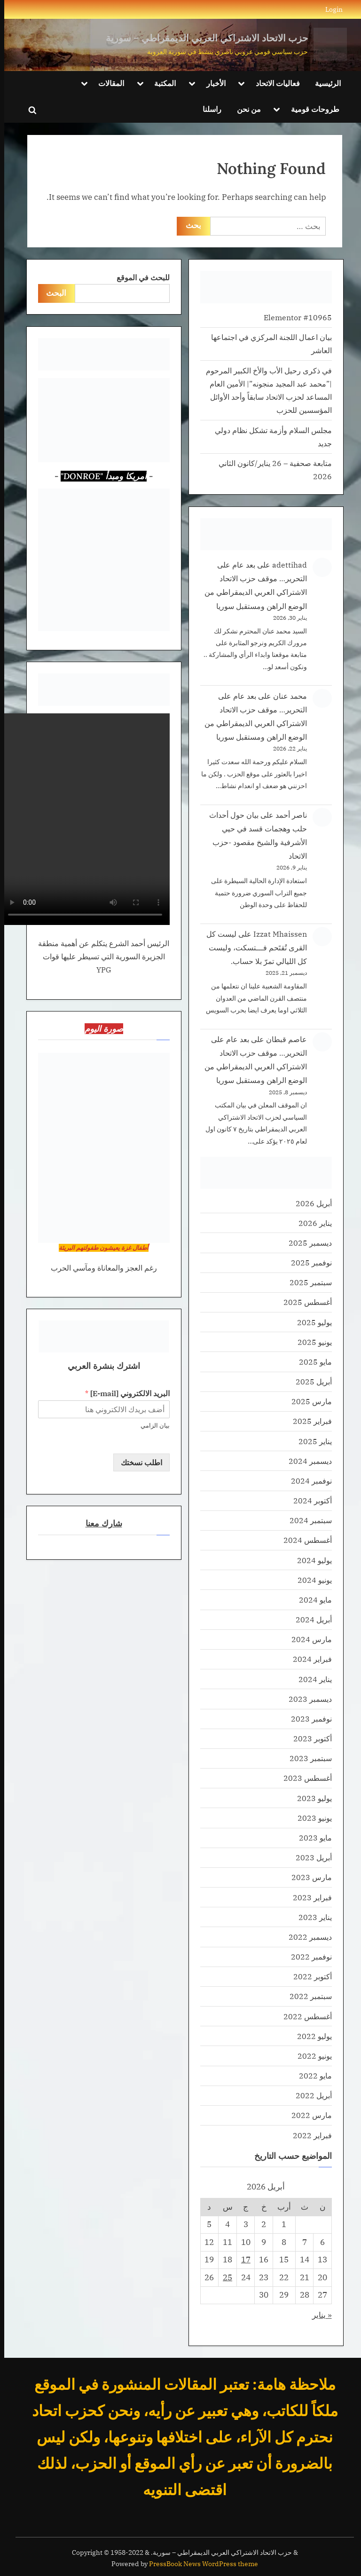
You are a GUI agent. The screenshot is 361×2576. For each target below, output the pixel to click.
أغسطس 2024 (303, 1540)
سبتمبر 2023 (306, 1758)
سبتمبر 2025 (306, 1282)
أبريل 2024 (309, 1619)
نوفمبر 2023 (307, 1718)
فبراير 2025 (308, 1421)
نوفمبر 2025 (307, 1262)
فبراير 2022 (308, 2135)
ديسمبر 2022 (306, 1937)
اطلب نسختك (137, 1462)
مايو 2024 (311, 1599)
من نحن (245, 109)
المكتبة (161, 83)
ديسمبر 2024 (306, 1461)
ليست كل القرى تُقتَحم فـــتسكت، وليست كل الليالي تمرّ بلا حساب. (252, 947)
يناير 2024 (311, 1679)
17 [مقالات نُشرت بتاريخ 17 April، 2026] (241, 2259)
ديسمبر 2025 (306, 1243)
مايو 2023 (311, 1837)
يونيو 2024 (310, 1580)
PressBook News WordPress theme (199, 2564)
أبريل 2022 (309, 2095)
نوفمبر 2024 (307, 1481)
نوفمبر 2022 (307, 1956)
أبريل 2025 (309, 1381)
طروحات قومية (311, 109)
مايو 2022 (311, 2075)
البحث (52, 293)
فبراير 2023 (308, 1897)
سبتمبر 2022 (306, 1996)
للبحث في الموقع (138, 277)
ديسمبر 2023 (306, 1699)
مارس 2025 (307, 1401)
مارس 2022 (307, 2115)
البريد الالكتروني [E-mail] (123, 1393)
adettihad (285, 564)
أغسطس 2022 (303, 2016)
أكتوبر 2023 (308, 1738)
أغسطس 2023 (303, 1778)
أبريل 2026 (309, 1203)
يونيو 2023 (310, 1818)
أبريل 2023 (309, 1857)
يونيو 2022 (310, 2056)
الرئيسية (324, 83)
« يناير (318, 2315)
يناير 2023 (311, 1917)
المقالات (107, 83)
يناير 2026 (311, 1223)
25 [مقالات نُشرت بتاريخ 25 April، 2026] (223, 2277)
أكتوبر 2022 (308, 1976)
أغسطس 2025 (303, 1302)
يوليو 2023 (310, 1798)
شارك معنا (99, 1523)
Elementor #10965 (293, 317)
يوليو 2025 (310, 1322)
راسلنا (207, 109)
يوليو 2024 (310, 1560)
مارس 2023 (307, 1877)
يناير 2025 (311, 1441)
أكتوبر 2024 (308, 1500)
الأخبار (211, 83)
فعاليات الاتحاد (273, 83)
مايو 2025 (311, 1362)
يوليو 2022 (310, 2036)
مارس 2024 (307, 1639)
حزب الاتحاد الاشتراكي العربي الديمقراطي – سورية (203, 38)
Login (329, 9)
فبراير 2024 (308, 1659)
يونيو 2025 (310, 1342)
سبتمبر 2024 (306, 1520)
